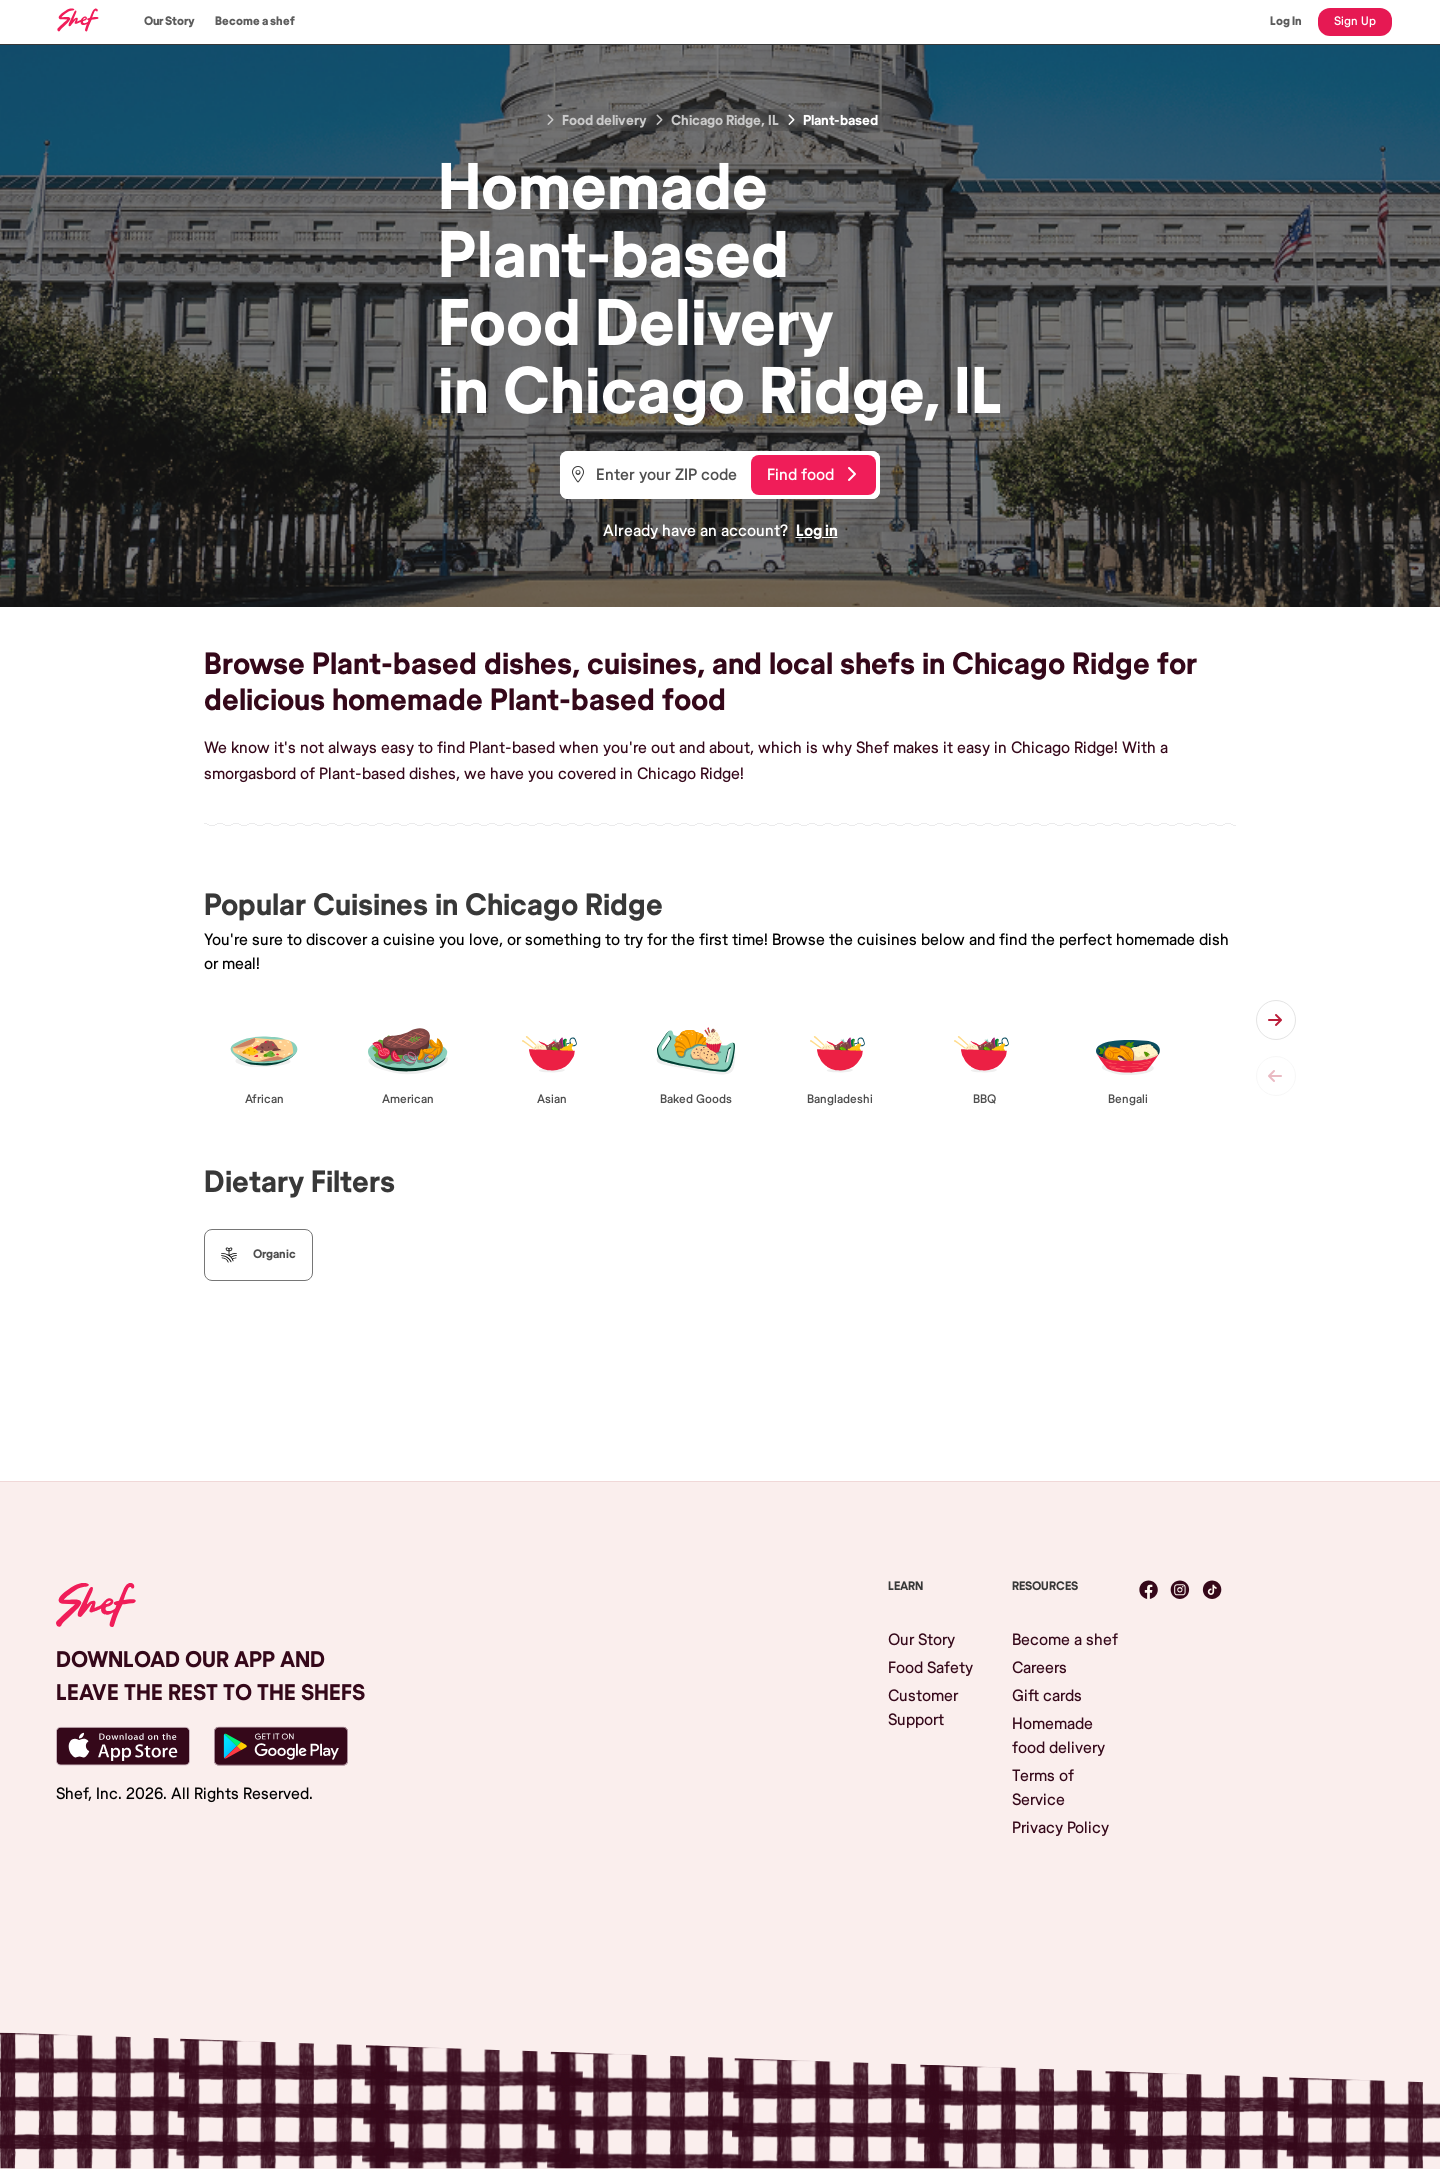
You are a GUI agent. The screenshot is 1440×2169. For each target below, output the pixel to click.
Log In (1286, 21)
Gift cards (1047, 1696)
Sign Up (1355, 21)
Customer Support (923, 1708)
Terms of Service (1043, 1788)
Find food (811, 475)
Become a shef (255, 21)
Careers (1039, 1668)
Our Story (169, 21)
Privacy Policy (1060, 1828)
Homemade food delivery (1058, 1736)
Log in (817, 531)
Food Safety (930, 1668)
